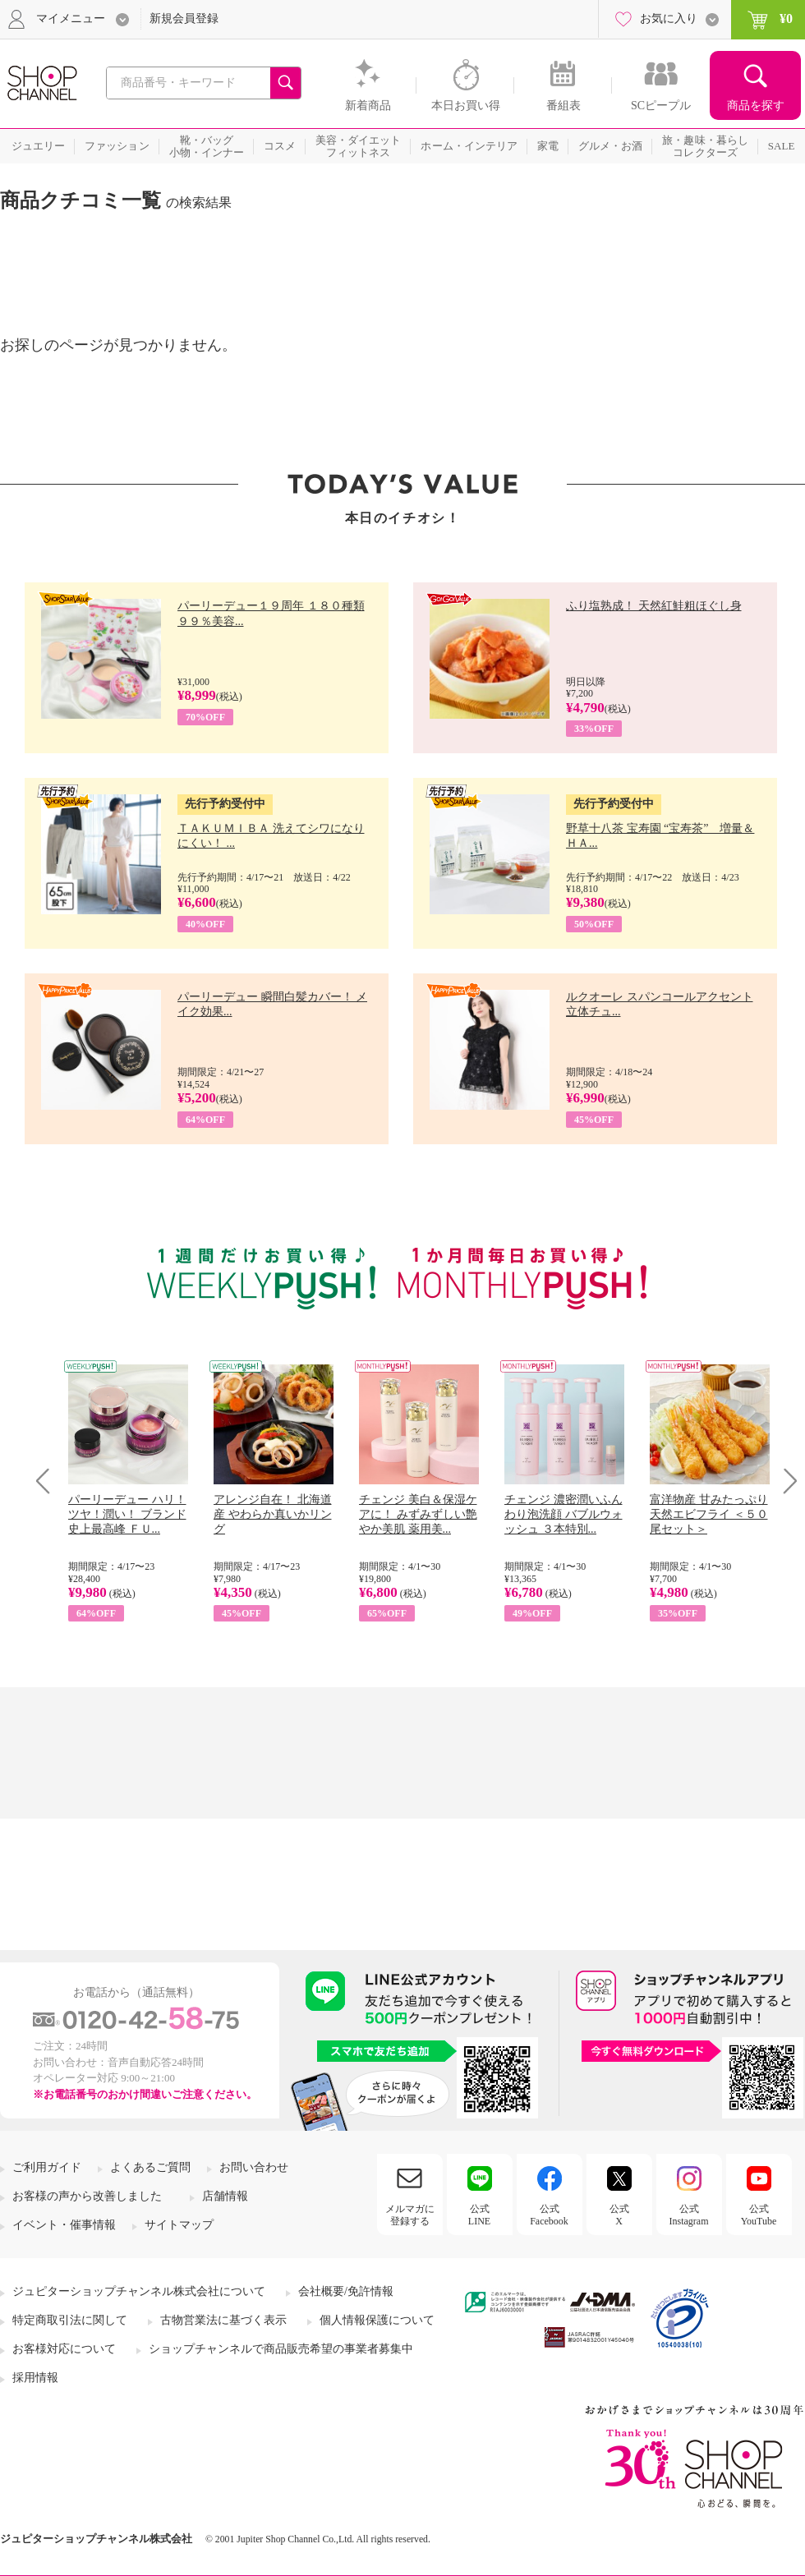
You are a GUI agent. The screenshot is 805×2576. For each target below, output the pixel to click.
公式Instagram (689, 2214)
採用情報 (35, 2377)
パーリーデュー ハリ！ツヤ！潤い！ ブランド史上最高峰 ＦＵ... (127, 1514)
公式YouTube (759, 2214)
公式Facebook (549, 2214)
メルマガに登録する (410, 2214)
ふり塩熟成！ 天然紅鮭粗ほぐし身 (654, 606)
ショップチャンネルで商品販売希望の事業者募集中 (281, 2349)
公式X (619, 2214)
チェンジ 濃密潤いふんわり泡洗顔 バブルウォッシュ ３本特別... (563, 1514)
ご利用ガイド (46, 2167)
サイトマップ (179, 2225)
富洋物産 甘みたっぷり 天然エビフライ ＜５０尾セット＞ (709, 1514)
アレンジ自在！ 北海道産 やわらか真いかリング (273, 1514)
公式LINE (479, 2214)
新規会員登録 (184, 18)
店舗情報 (225, 2196)
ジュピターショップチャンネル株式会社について (138, 2291)
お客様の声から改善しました (87, 2196)
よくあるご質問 (150, 2167)
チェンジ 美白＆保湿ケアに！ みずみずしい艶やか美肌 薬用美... (418, 1514)
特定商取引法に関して (69, 2320)
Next (784, 1480)
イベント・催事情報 (64, 2225)
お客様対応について (64, 2349)
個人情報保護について (377, 2320)
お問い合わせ (253, 2167)
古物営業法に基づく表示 (223, 2320)
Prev (48, 1480)
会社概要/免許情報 (345, 2291)
